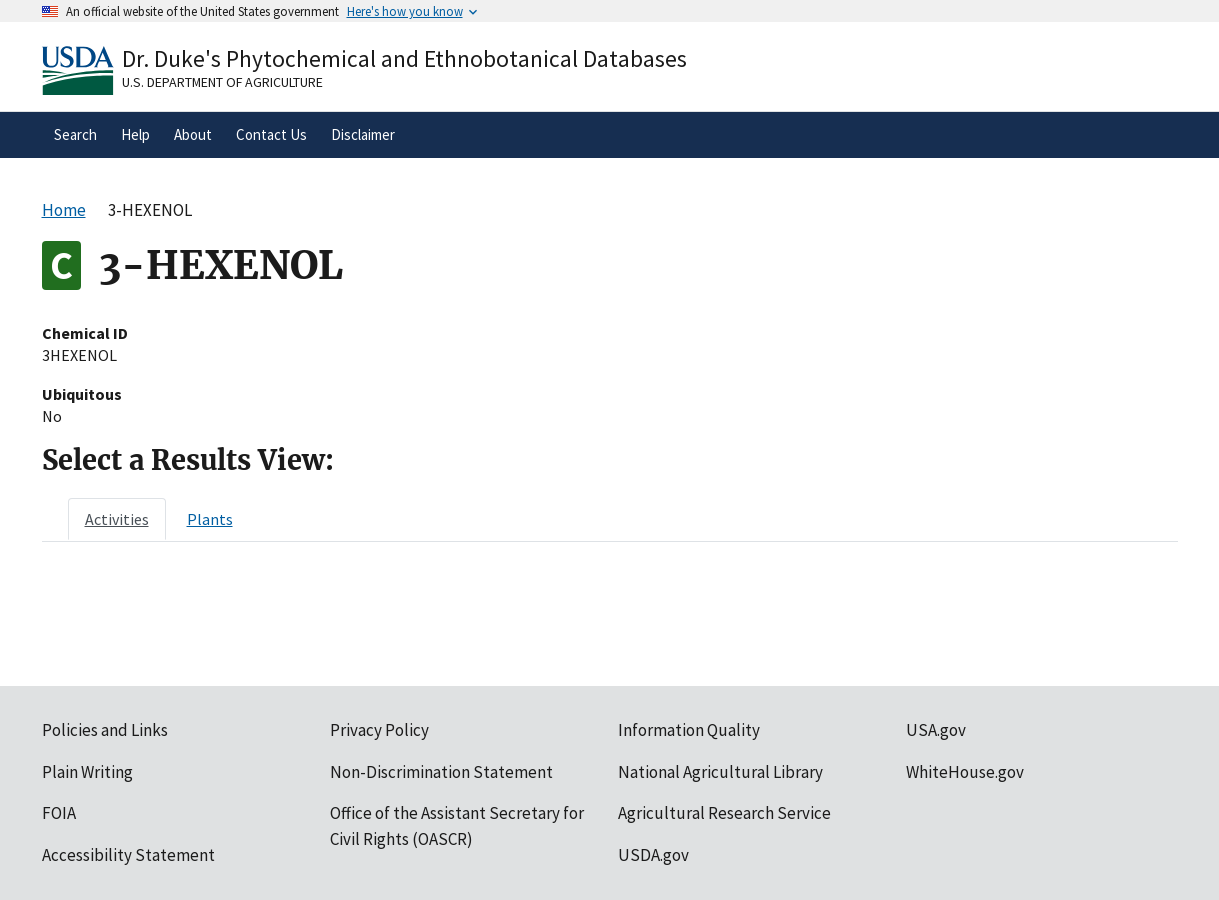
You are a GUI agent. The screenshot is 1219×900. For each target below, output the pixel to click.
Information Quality (689, 730)
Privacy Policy (379, 730)
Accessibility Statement (128, 855)
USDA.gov (653, 855)
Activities (117, 519)
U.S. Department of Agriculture (222, 82)
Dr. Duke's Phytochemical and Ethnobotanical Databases (404, 58)
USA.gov (936, 730)
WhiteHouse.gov (965, 772)
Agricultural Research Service (724, 813)
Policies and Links (105, 730)
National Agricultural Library (720, 772)
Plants (210, 519)
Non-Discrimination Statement (441, 772)
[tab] (117, 519)
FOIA (59, 813)
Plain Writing (87, 772)
